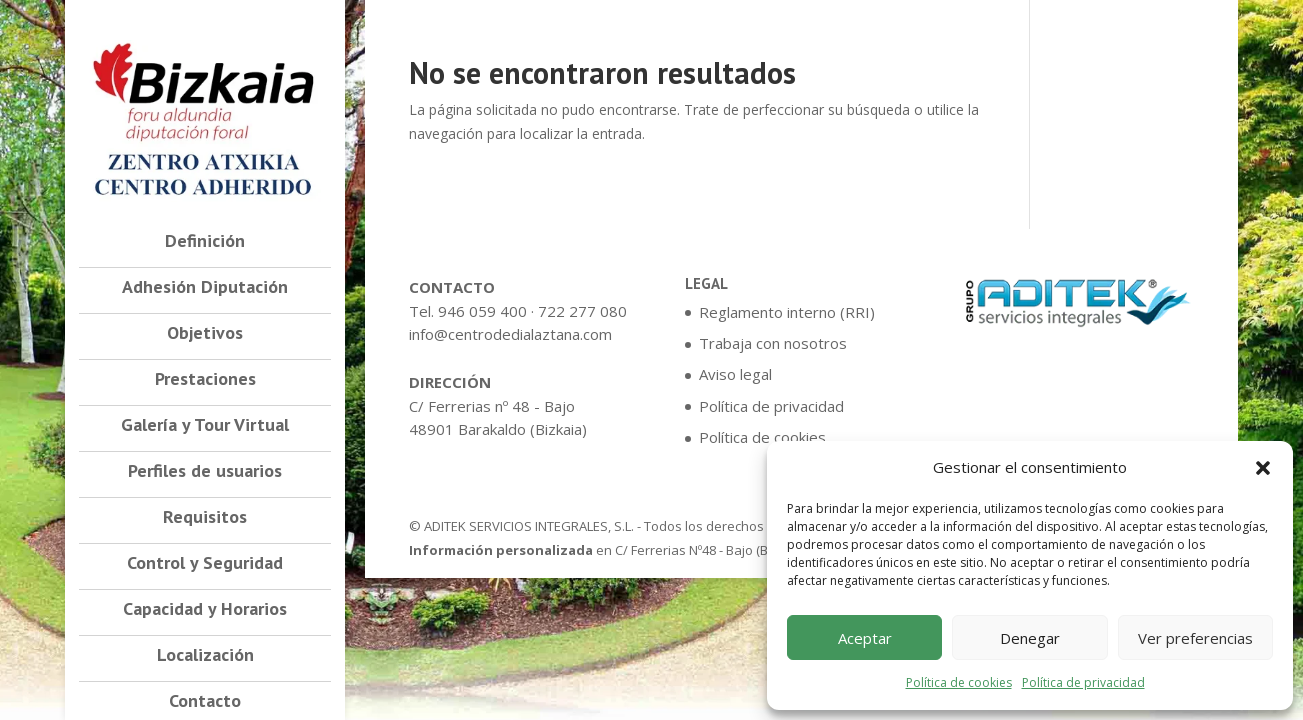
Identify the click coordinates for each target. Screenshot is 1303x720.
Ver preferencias (1195, 638)
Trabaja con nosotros (773, 343)
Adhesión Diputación (205, 289)
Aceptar (865, 638)
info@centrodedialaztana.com (510, 334)
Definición (205, 243)
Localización (205, 657)
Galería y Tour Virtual (205, 427)
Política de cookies (959, 682)
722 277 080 (582, 311)
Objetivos (205, 335)
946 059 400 (482, 311)
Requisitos (205, 519)
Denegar (1030, 638)
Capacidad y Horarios (205, 611)
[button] (1263, 468)
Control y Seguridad (205, 565)
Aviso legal (735, 374)
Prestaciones (205, 381)
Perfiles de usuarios (205, 473)
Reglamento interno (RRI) (787, 312)
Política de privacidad (1083, 682)
